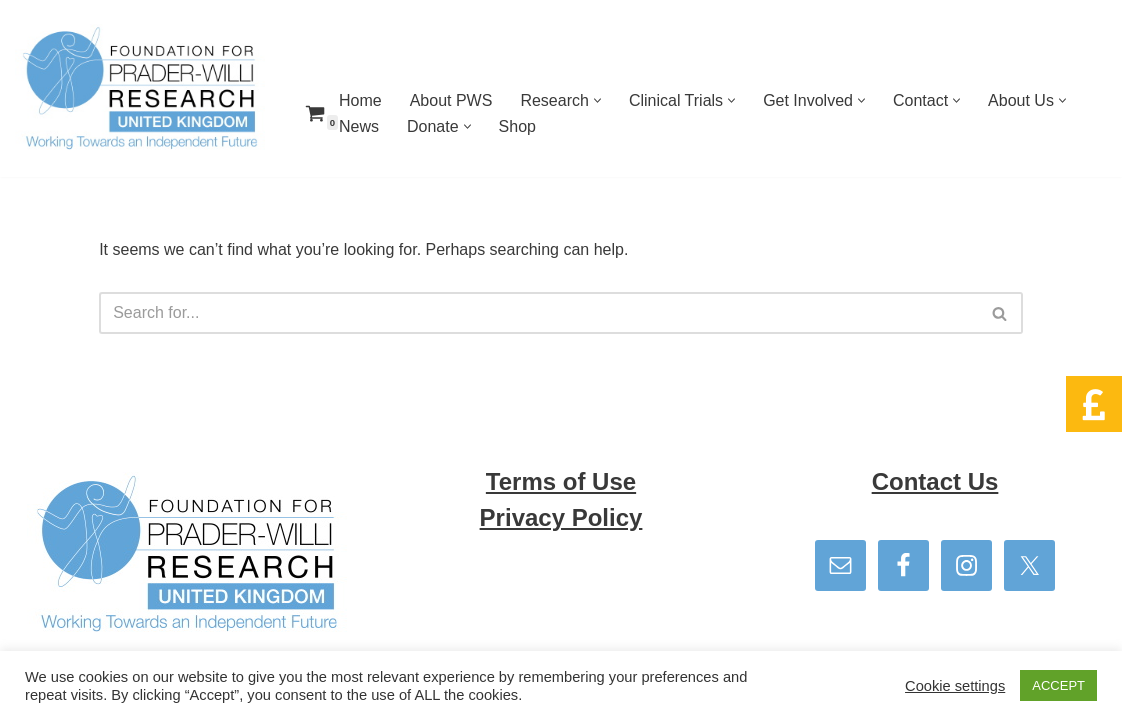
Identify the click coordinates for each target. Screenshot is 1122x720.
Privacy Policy (561, 517)
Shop (517, 126)
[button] (597, 100)
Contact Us (935, 481)
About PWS (451, 100)
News (359, 126)
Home (360, 100)
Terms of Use (561, 481)
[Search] (538, 313)
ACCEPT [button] (1058, 685)
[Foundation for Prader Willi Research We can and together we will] (140, 88)
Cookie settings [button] (955, 686)
